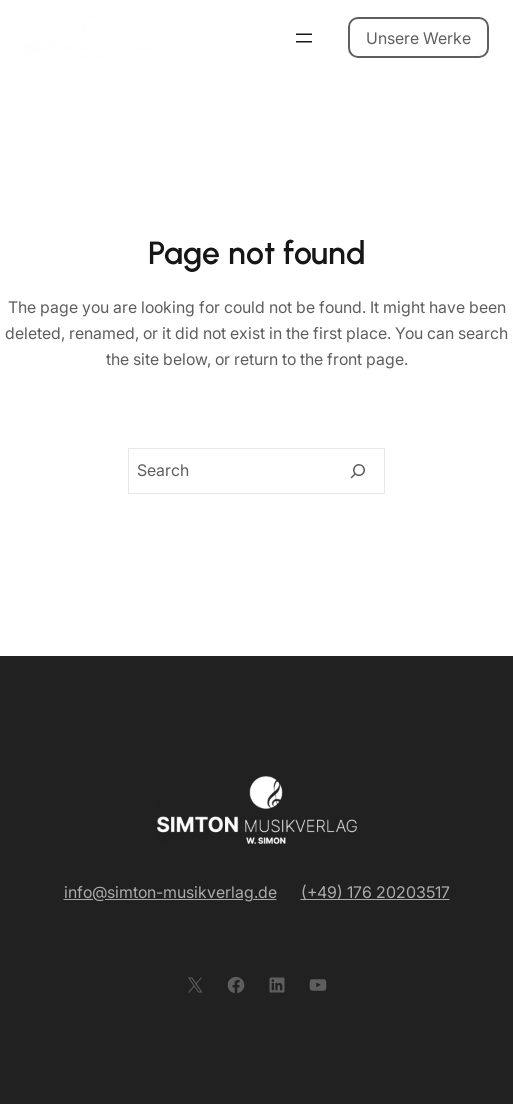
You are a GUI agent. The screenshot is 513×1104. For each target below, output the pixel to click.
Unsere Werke (418, 38)
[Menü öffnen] (304, 38)
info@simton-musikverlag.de (170, 892)
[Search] (358, 471)
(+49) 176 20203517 (375, 892)
